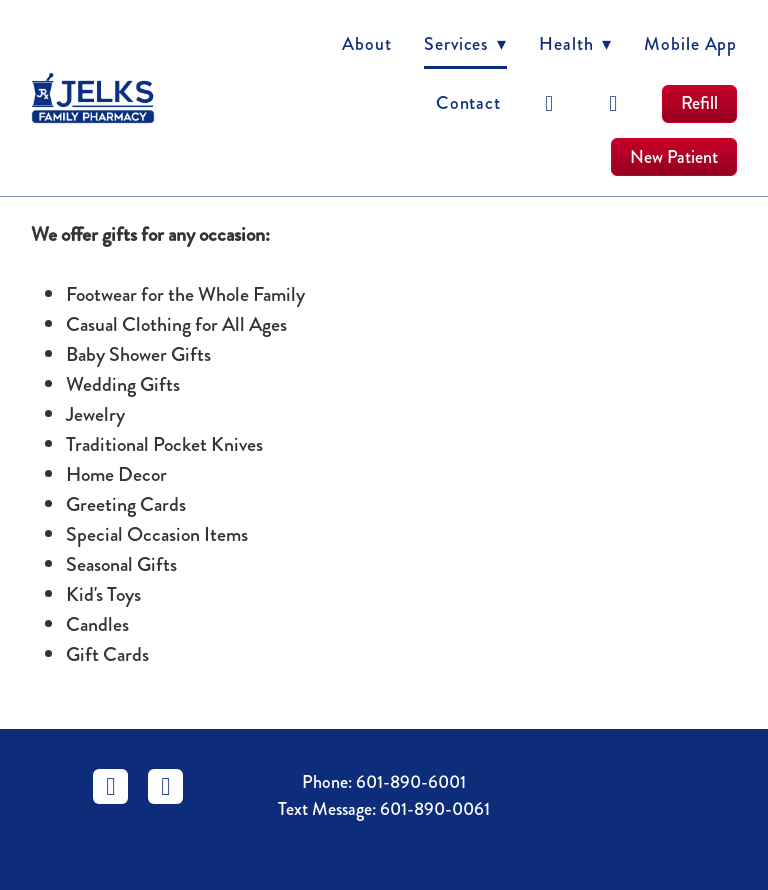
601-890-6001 (411, 782)
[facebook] (550, 104)
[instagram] (614, 104)
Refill (699, 103)
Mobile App (690, 44)
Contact (468, 103)
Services (465, 44)
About (367, 44)
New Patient (674, 157)
